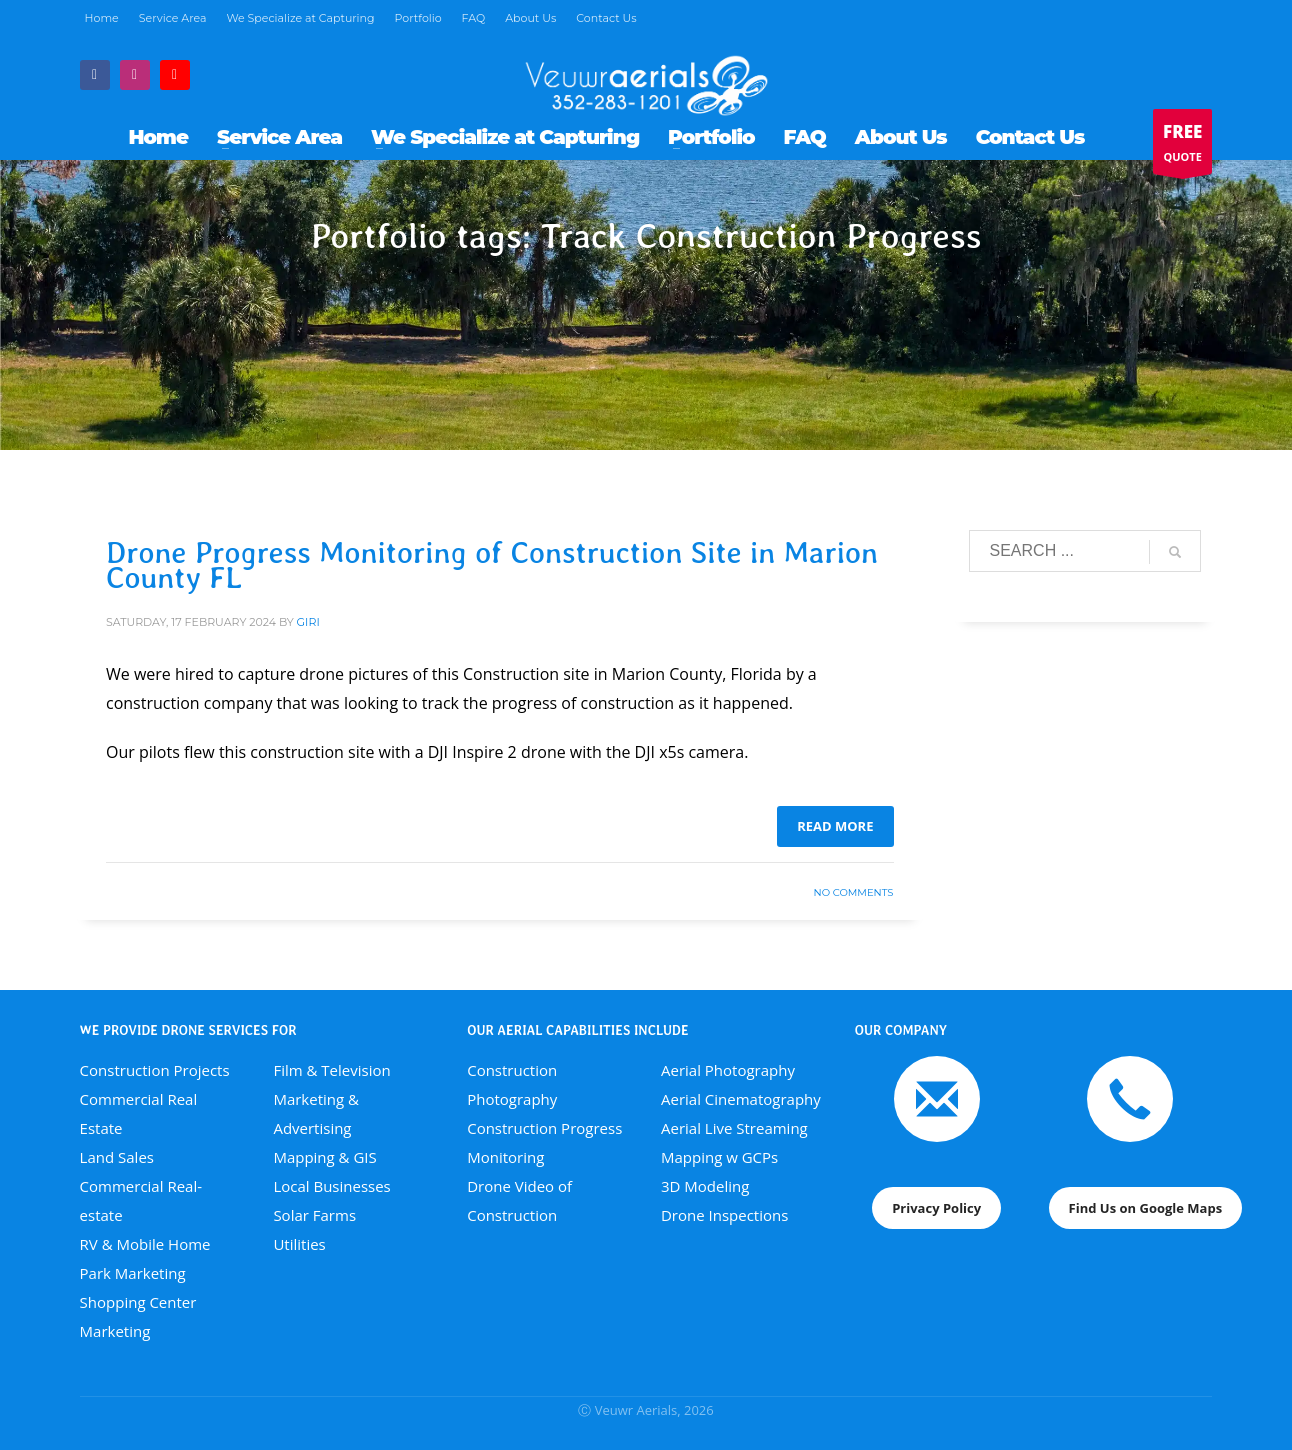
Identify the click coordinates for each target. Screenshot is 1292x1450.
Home (102, 18)
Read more (835, 826)
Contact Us (606, 18)
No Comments (854, 892)
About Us (530, 18)
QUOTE (1182, 146)
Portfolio (418, 18)
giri (308, 622)
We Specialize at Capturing (300, 18)
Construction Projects (155, 1070)
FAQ (474, 18)
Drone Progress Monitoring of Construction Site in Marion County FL (492, 564)
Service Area (173, 18)
